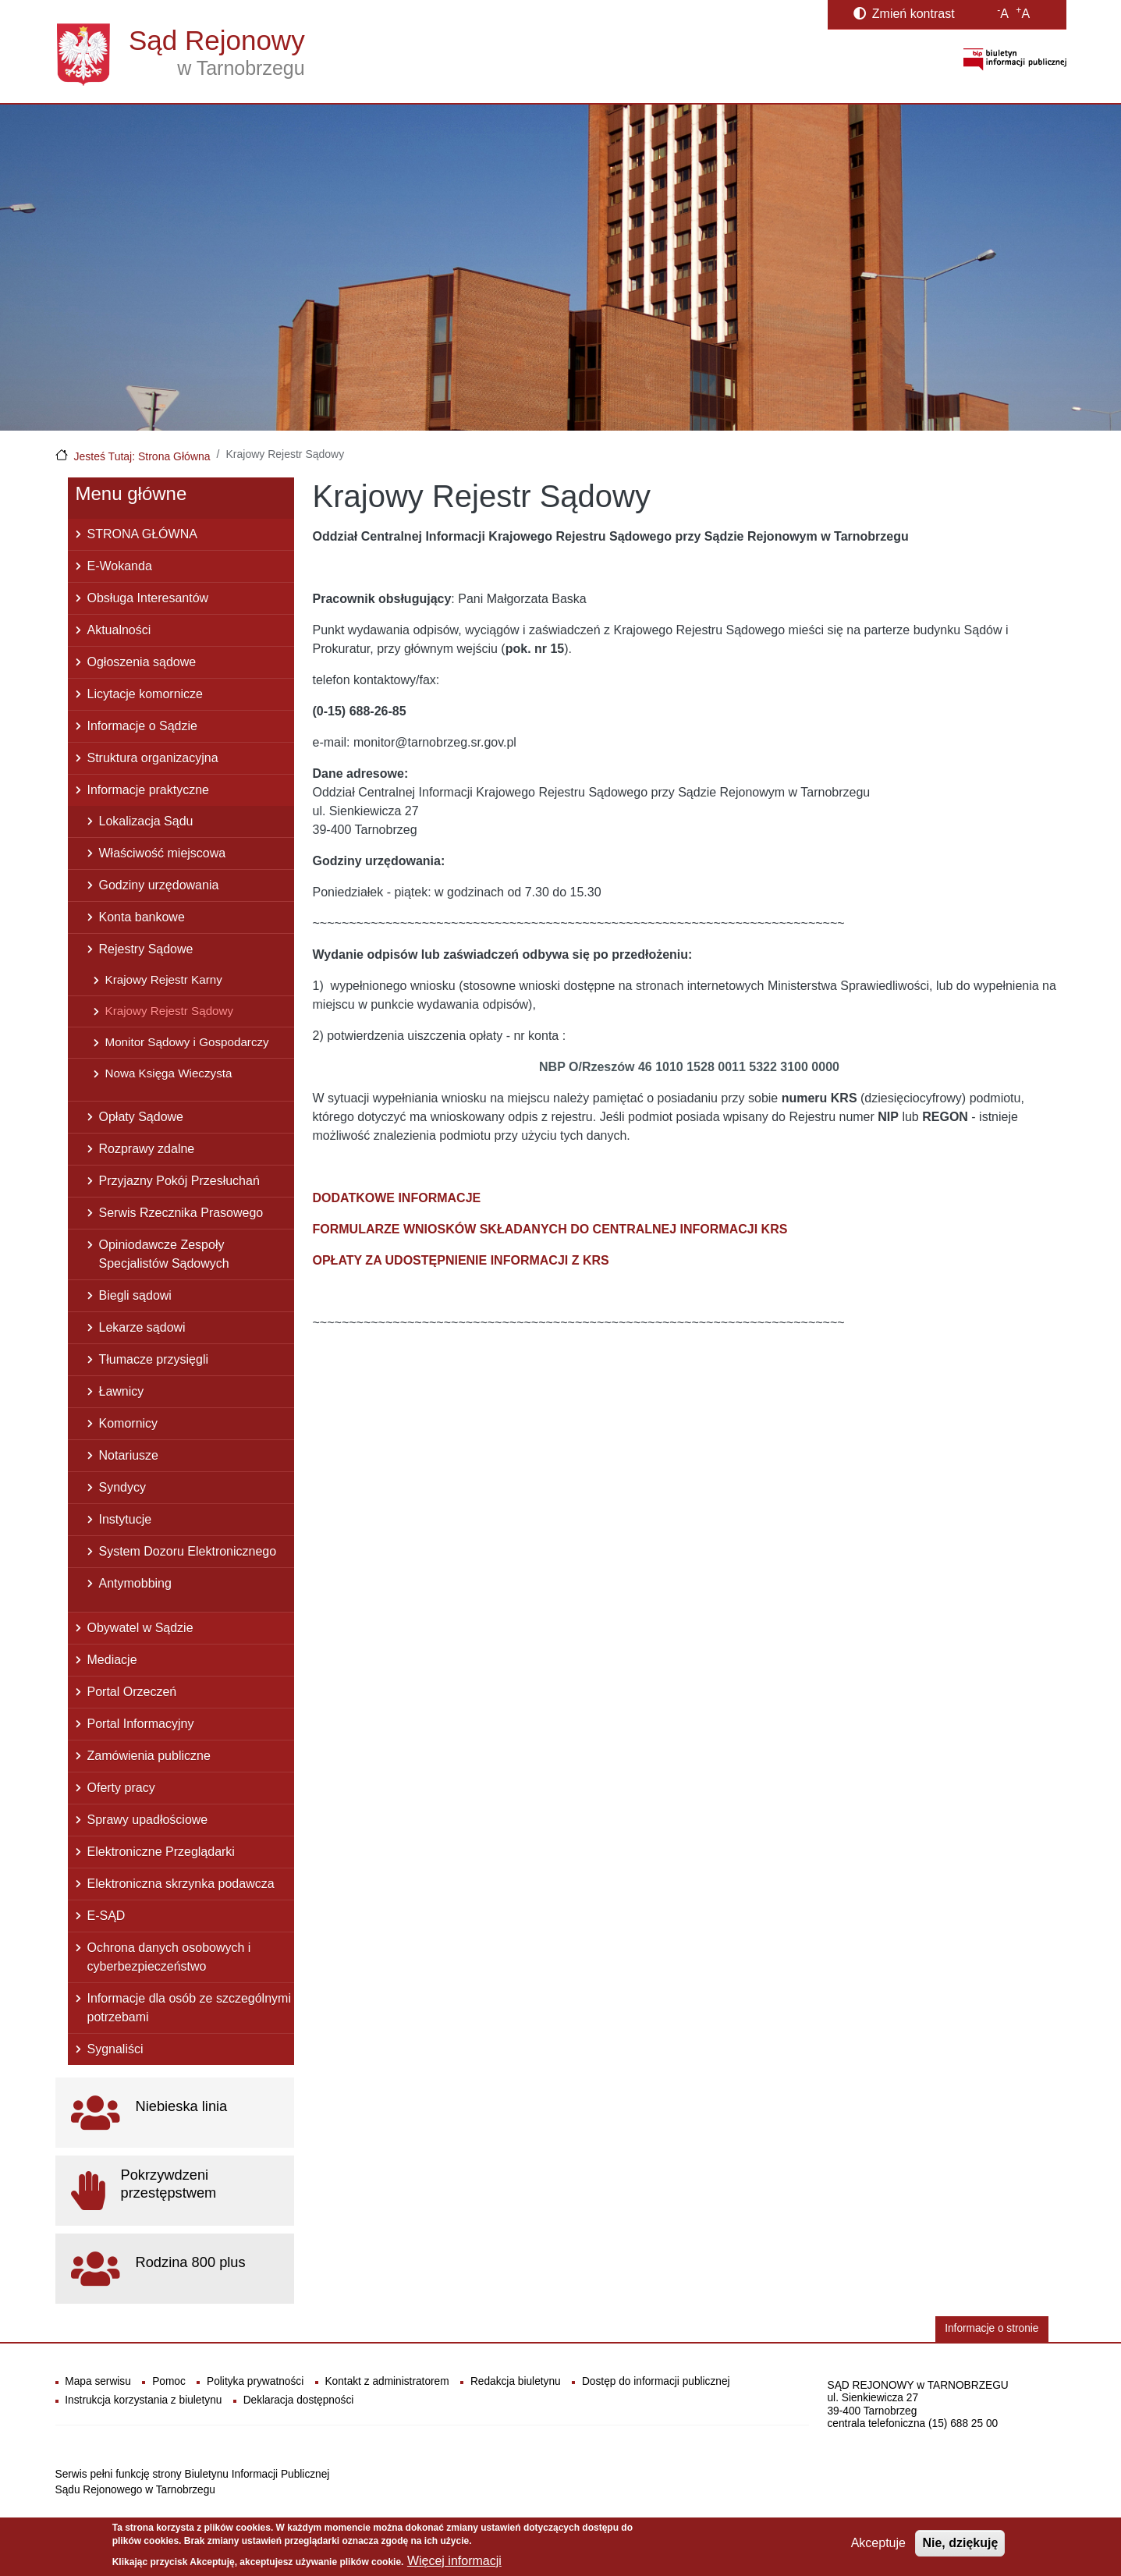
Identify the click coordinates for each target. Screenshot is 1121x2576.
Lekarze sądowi (142, 1327)
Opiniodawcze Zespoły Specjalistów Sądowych (164, 1254)
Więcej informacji (454, 2560)
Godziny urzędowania (159, 885)
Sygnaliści (115, 2049)
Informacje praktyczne (148, 790)
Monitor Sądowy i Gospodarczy (187, 1041)
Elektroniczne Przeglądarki (161, 1851)
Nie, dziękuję (960, 2542)
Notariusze (128, 1455)
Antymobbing (135, 1583)
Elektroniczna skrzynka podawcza (181, 1883)
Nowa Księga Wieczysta (168, 1073)
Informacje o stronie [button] (991, 2328)
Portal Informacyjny (140, 1723)
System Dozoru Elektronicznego (188, 1551)
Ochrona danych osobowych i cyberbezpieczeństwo (169, 1957)
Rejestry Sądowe (146, 949)
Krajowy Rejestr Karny (163, 979)
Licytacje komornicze (145, 694)
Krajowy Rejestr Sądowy (169, 1010)
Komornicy (128, 1423)
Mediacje (112, 1659)
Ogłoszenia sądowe (142, 662)
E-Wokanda (119, 566)
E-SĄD (106, 1915)
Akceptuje (878, 2542)
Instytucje (125, 1519)
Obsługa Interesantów (148, 598)
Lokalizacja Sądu (146, 821)
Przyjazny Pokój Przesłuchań (179, 1180)
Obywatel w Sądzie (140, 1627)
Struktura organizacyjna (152, 758)
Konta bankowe (142, 917)
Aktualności (119, 630)
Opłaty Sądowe (141, 1116)
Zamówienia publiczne (149, 1755)
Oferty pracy (121, 1787)
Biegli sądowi (135, 1295)
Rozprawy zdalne (147, 1148)
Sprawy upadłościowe (147, 1819)
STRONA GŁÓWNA (142, 534)
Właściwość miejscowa (162, 853)
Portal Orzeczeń (132, 1691)
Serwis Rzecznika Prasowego (181, 1212)
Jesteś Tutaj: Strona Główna (142, 456)
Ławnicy (121, 1391)
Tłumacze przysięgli (153, 1359)
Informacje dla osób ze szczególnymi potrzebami (189, 2008)
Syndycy (122, 1487)
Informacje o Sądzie (142, 726)
